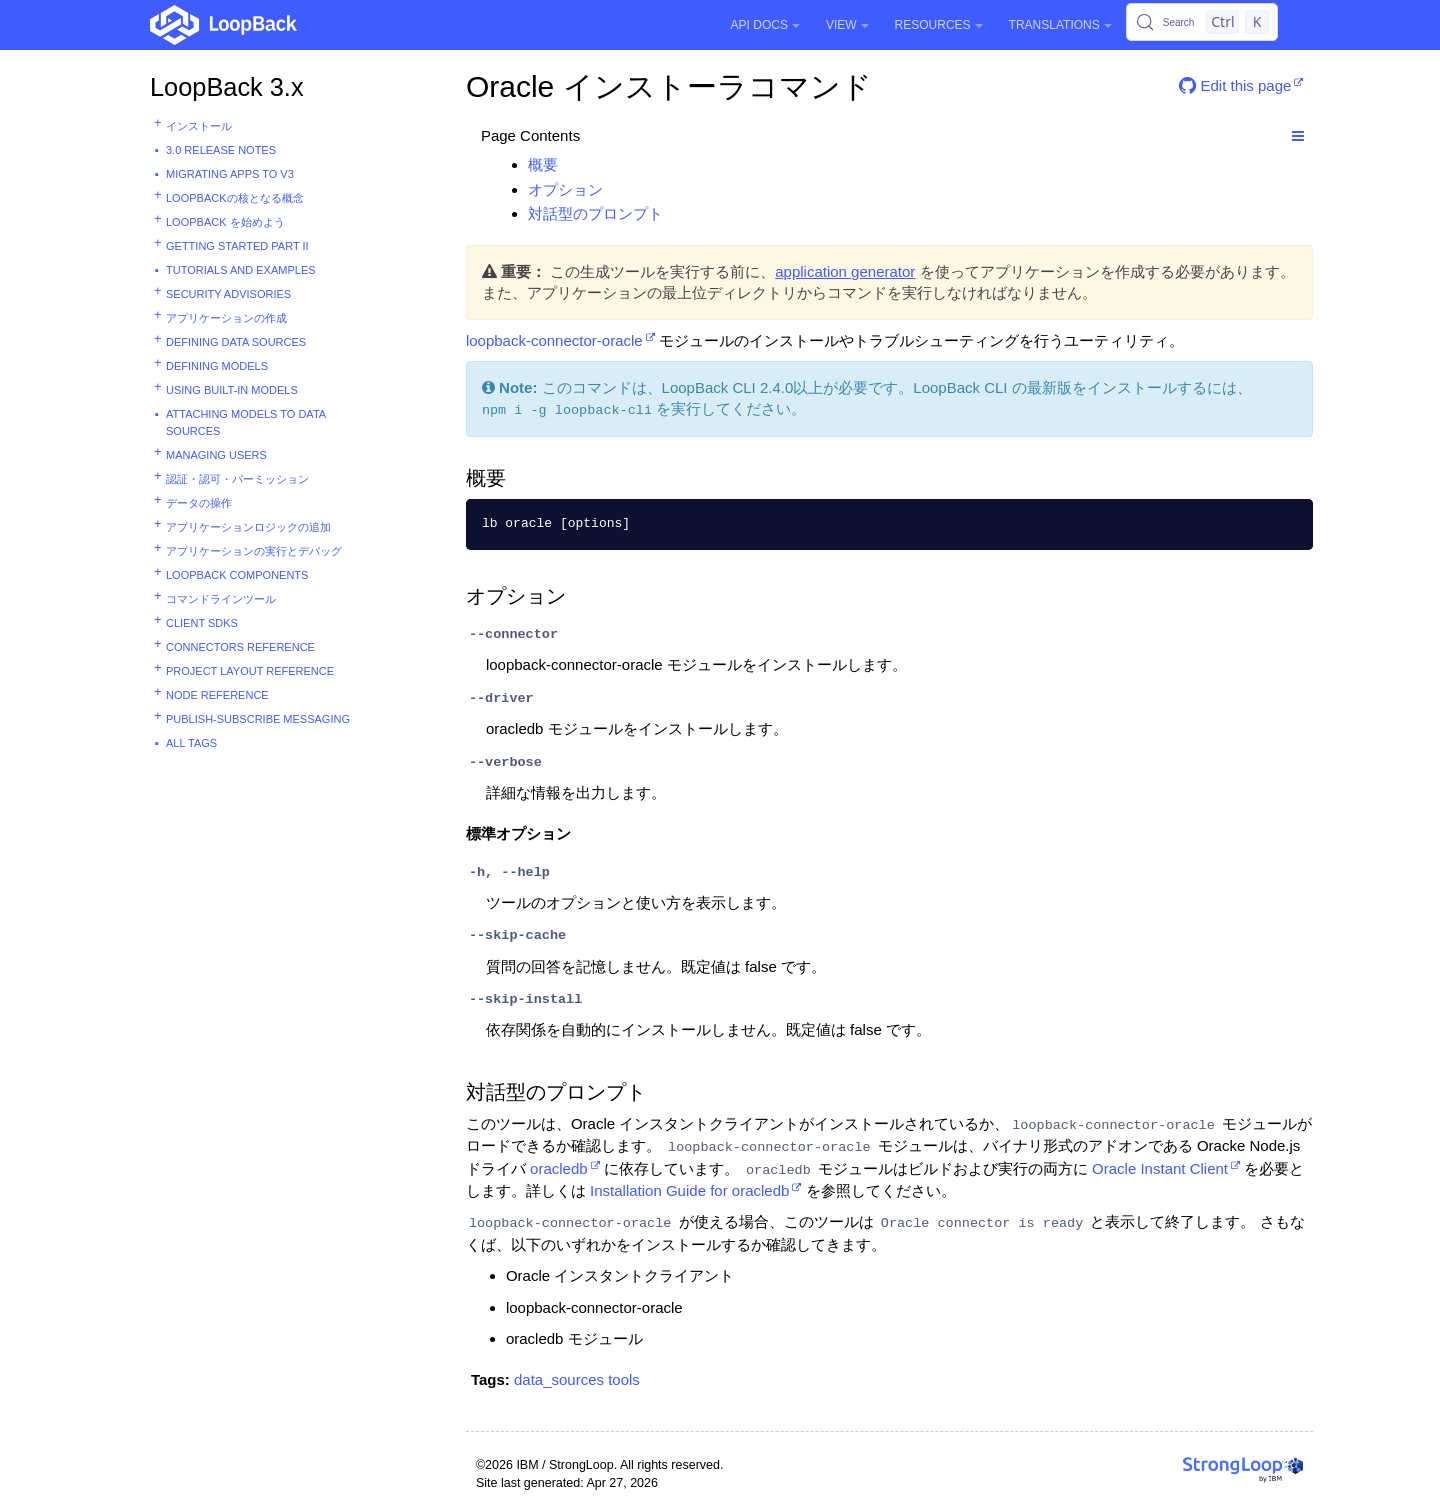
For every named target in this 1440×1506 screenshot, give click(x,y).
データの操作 (199, 503)
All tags (191, 743)
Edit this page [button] (1235, 85)
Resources (939, 25)
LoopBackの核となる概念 (235, 198)
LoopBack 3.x (227, 87)
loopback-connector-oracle (554, 340)
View (847, 25)
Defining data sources (236, 342)
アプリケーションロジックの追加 (248, 527)
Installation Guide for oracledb (689, 1190)
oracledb (559, 1168)
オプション (565, 189)
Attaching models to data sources (246, 422)
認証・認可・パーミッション (237, 479)
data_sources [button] (559, 1379)
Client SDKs (202, 623)
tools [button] (624, 1379)
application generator (845, 271)
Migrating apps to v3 (230, 174)
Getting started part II (237, 246)
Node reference (217, 695)
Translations (1060, 25)
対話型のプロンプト (595, 213)
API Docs (765, 25)
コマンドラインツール (221, 599)
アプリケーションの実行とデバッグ (254, 551)
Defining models (217, 366)
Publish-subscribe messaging (258, 719)
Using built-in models (232, 390)
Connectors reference (240, 647)
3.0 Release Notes (221, 150)
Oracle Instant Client (1160, 1168)
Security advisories (228, 294)
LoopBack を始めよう (225, 222)
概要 (543, 164)
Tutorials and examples (241, 270)
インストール (199, 126)
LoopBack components (237, 575)
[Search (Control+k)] (1202, 22)
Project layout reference (250, 671)
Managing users (216, 455)
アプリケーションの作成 (226, 318)
